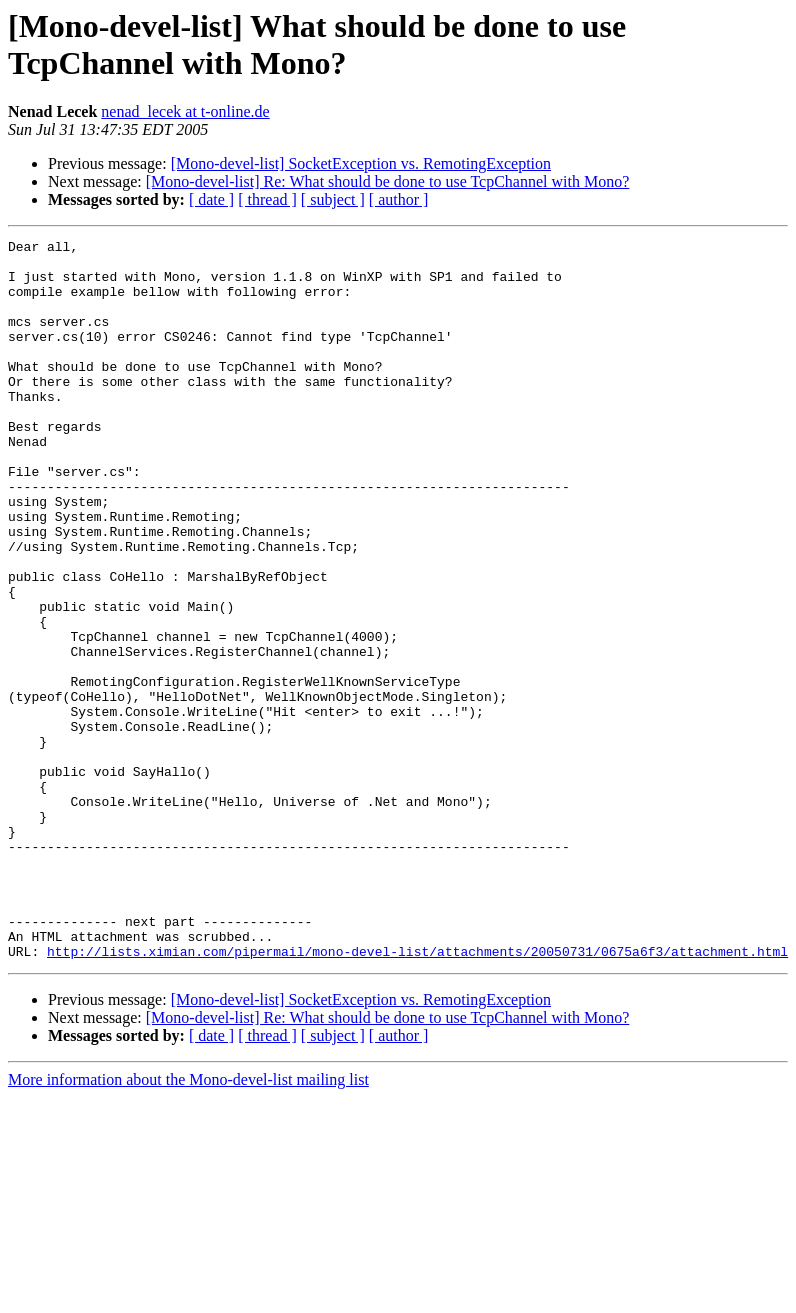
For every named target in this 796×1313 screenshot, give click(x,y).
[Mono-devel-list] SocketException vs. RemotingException (361, 163)
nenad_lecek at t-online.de (185, 111)
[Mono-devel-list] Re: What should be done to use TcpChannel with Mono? (388, 181)
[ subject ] (333, 199)
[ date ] (211, 199)
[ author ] (399, 199)
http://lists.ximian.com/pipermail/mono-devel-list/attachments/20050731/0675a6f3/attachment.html (417, 1095)
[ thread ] (267, 199)
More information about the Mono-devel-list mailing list (188, 1223)
